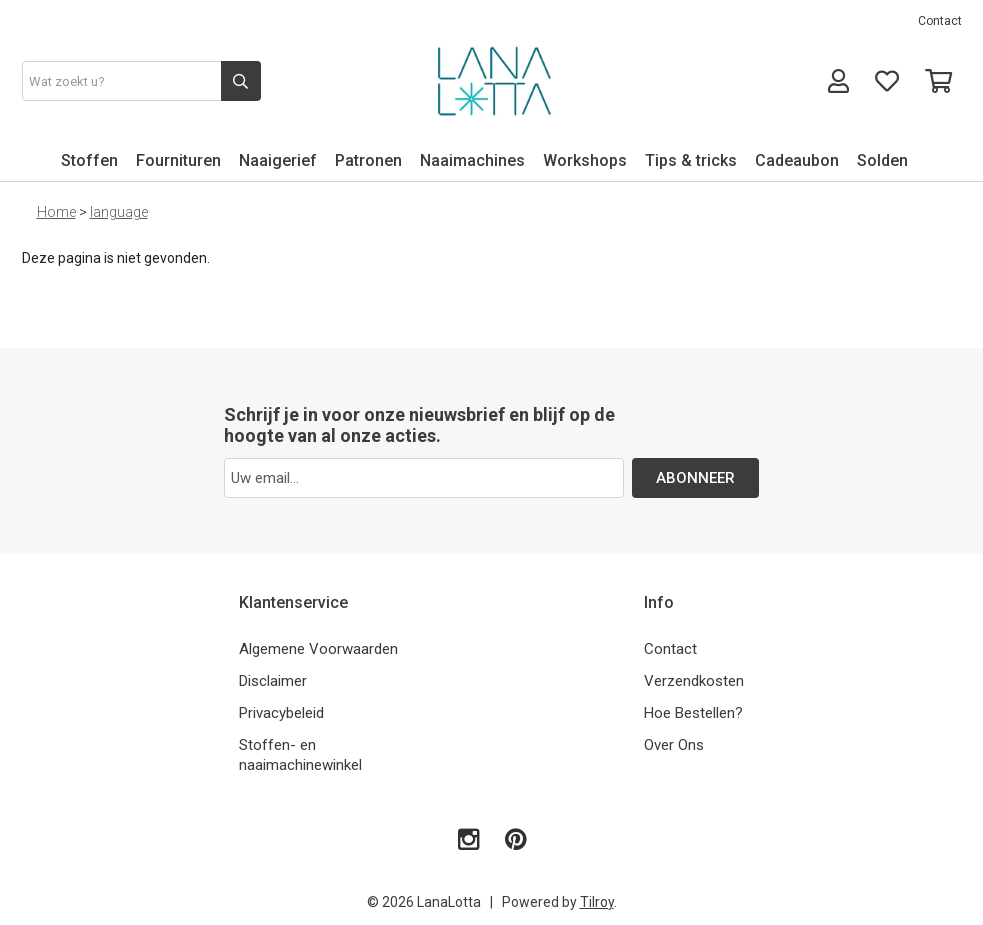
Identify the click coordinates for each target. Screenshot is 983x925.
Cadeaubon (797, 160)
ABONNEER (695, 478)
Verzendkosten (694, 681)
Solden (882, 160)
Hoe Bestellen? (693, 713)
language (119, 212)
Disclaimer (273, 681)
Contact (940, 21)
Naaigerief (278, 160)
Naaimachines (472, 160)
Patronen (368, 160)
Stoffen (89, 160)
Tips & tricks (691, 160)
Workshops (585, 160)
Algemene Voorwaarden (318, 649)
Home (56, 212)
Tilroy (597, 902)
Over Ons (674, 745)
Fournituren (178, 160)
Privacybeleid (281, 713)
